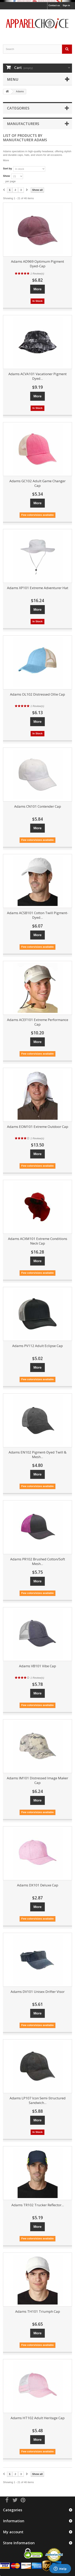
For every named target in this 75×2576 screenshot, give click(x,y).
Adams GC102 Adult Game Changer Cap (37, 483)
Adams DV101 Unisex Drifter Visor (38, 1991)
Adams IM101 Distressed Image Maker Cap (37, 1780)
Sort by (7, 168)
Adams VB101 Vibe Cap (37, 1666)
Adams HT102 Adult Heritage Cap (38, 2418)
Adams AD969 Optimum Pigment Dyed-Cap (37, 263)
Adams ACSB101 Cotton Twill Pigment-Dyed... (37, 915)
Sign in (66, 5)
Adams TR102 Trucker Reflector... (37, 2205)
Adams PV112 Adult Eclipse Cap (37, 1345)
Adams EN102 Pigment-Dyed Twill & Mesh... (37, 1454)
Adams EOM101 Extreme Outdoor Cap (37, 1126)
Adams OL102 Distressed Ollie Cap (37, 694)
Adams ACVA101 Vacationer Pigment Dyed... (37, 376)
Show (6, 175)
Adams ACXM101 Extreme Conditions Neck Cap (37, 1241)
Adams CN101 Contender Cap (37, 806)
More (6, 160)
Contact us (54, 5)
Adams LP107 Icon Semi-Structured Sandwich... (38, 2100)
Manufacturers (23, 123)
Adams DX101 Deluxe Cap (37, 1885)
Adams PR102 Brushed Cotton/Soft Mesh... (37, 1561)
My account (13, 2531)
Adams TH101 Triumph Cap (37, 2311)
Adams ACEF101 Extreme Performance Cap (37, 1022)
